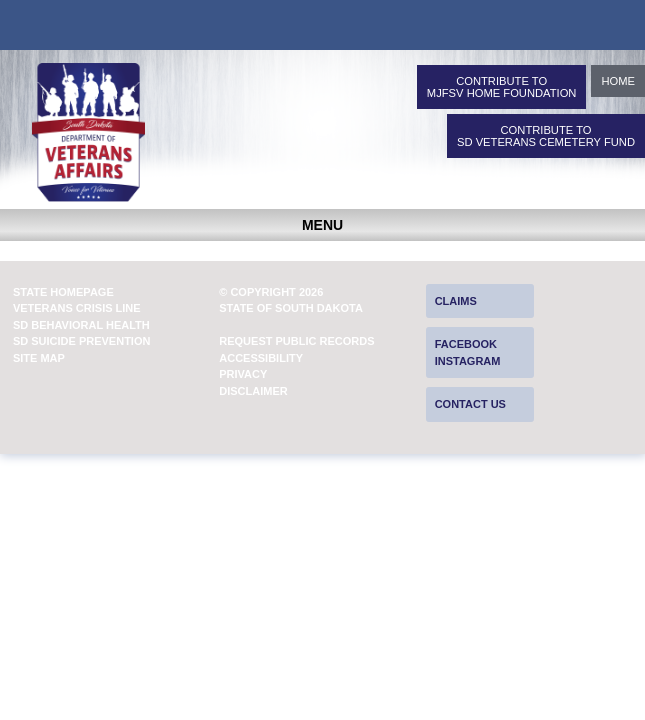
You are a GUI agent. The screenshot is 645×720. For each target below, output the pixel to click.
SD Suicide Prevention (82, 341)
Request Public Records (296, 341)
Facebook (466, 344)
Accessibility (261, 358)
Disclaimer (253, 391)
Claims (456, 301)
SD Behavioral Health (81, 325)
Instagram (468, 361)
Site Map (39, 358)
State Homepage (63, 292)
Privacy (243, 374)
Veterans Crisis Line (77, 308)
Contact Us (470, 404)
